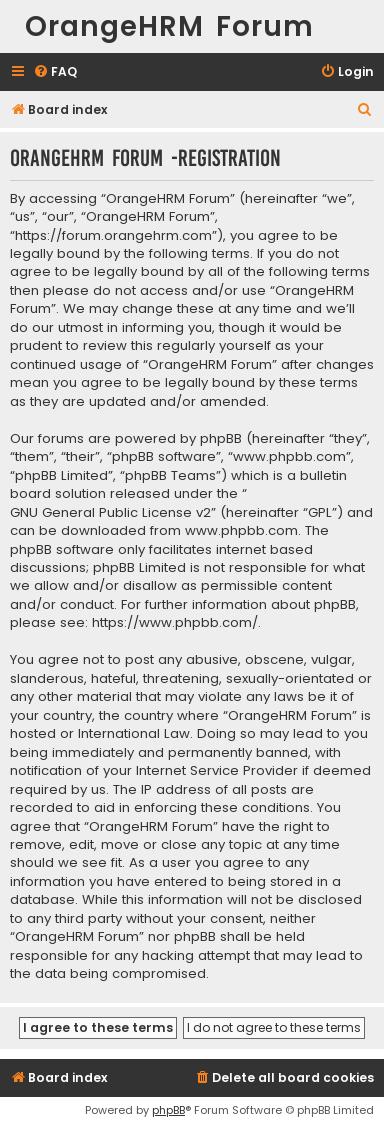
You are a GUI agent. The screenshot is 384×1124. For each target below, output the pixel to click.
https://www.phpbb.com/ (175, 623)
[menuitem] (55, 72)
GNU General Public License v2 (110, 513)
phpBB (168, 1110)
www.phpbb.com (241, 531)
